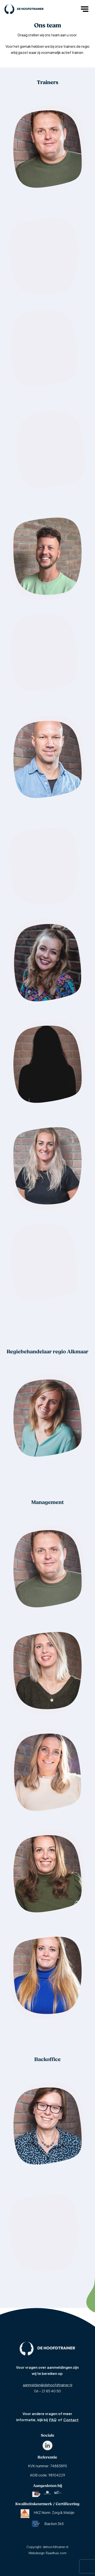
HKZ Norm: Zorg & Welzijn (47, 2515)
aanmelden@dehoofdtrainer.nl (47, 2387)
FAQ (53, 2421)
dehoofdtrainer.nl (55, 2549)
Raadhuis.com (56, 2555)
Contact (70, 2421)
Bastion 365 (47, 2525)
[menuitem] (47, 2447)
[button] (85, 8)
